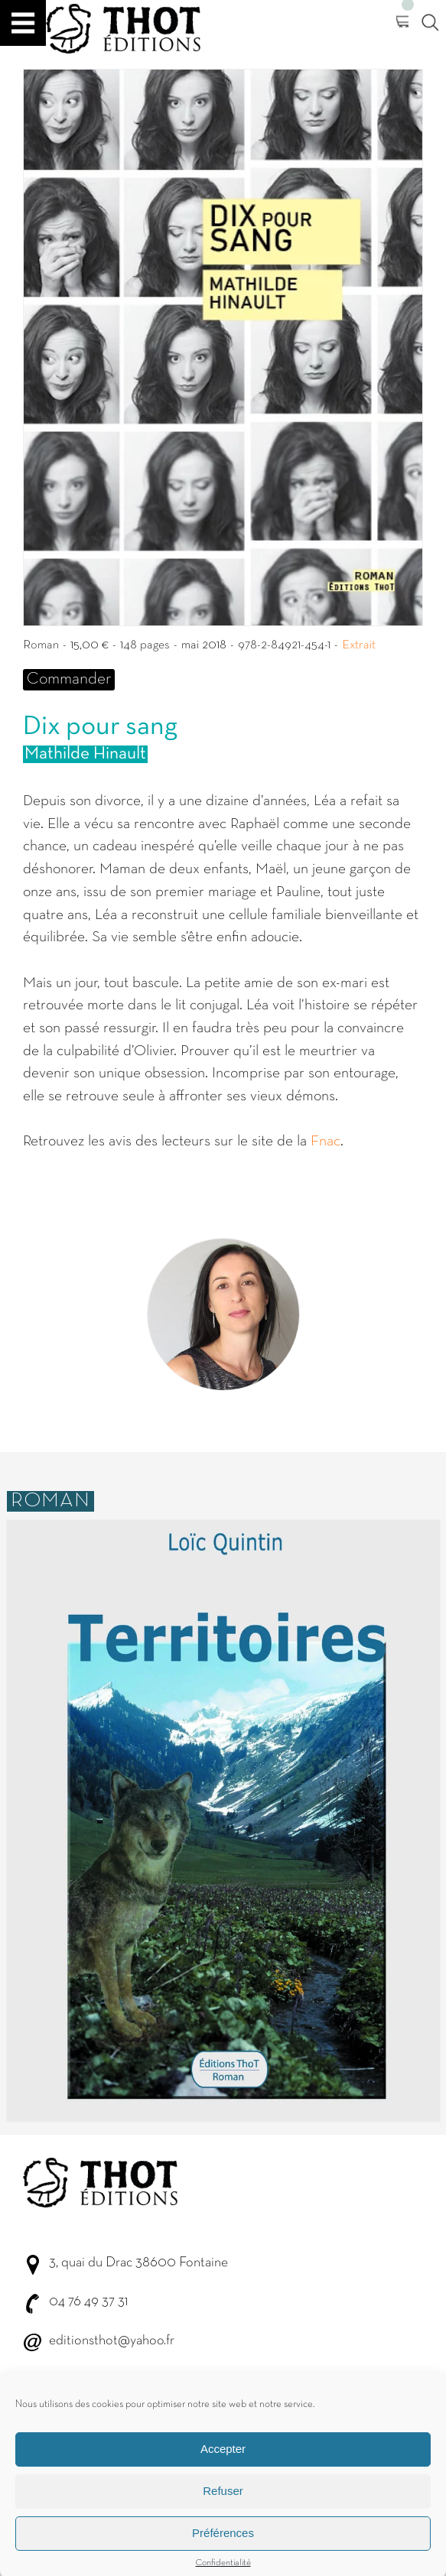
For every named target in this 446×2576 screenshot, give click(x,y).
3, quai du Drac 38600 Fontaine (138, 2262)
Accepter (223, 2463)
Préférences (223, 2547)
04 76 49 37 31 (88, 2301)
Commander (69, 679)
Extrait (359, 645)
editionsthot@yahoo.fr (111, 2340)
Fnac (325, 1141)
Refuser (223, 2505)
